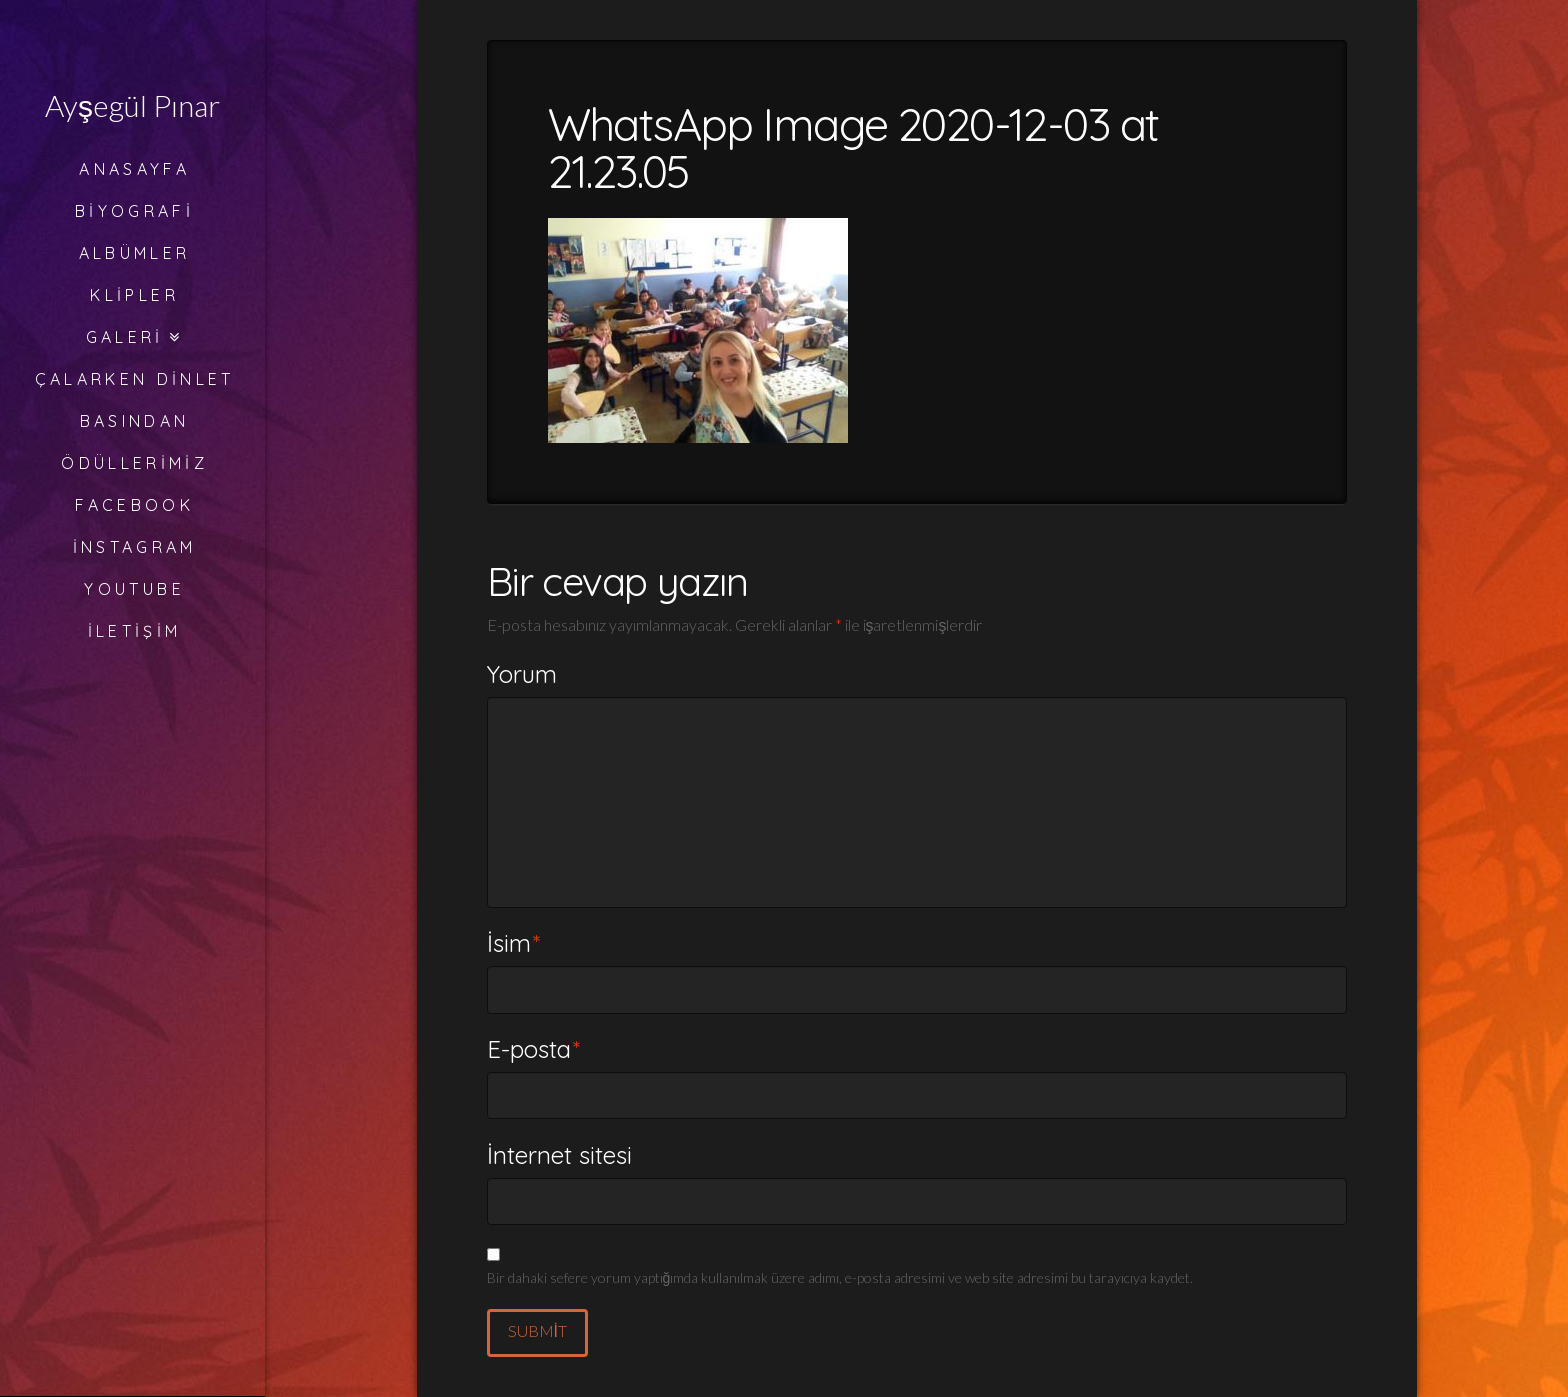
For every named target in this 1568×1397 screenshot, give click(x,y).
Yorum (522, 674)
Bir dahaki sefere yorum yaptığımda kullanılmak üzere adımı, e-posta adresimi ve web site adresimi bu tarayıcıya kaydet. (840, 1277)
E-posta (534, 1049)
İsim (514, 943)
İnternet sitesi (559, 1155)
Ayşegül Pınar (132, 105)
